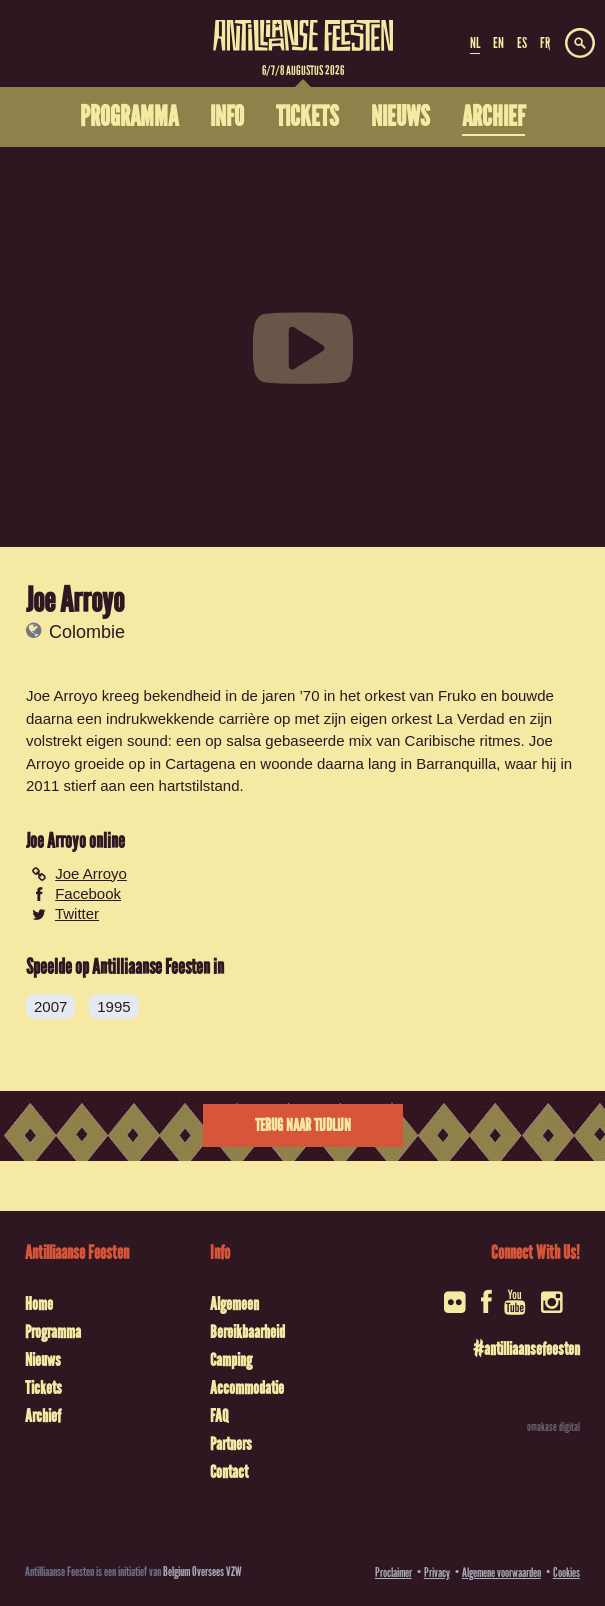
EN (498, 43)
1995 (113, 1006)
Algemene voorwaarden (501, 1572)
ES (522, 43)
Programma (53, 1332)
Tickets (43, 1388)
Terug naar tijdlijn (303, 1125)
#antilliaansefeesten (526, 1349)
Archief (43, 1416)
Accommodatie (247, 1388)
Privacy (437, 1572)
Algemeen (234, 1304)
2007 (50, 1006)
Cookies (566, 1572)
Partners (231, 1444)
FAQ (219, 1416)
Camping (231, 1360)
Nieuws (43, 1360)
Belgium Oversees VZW (202, 1571)
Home (39, 1304)
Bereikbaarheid (247, 1332)
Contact (229, 1472)
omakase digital (553, 1427)
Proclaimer (393, 1572)
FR (545, 43)
